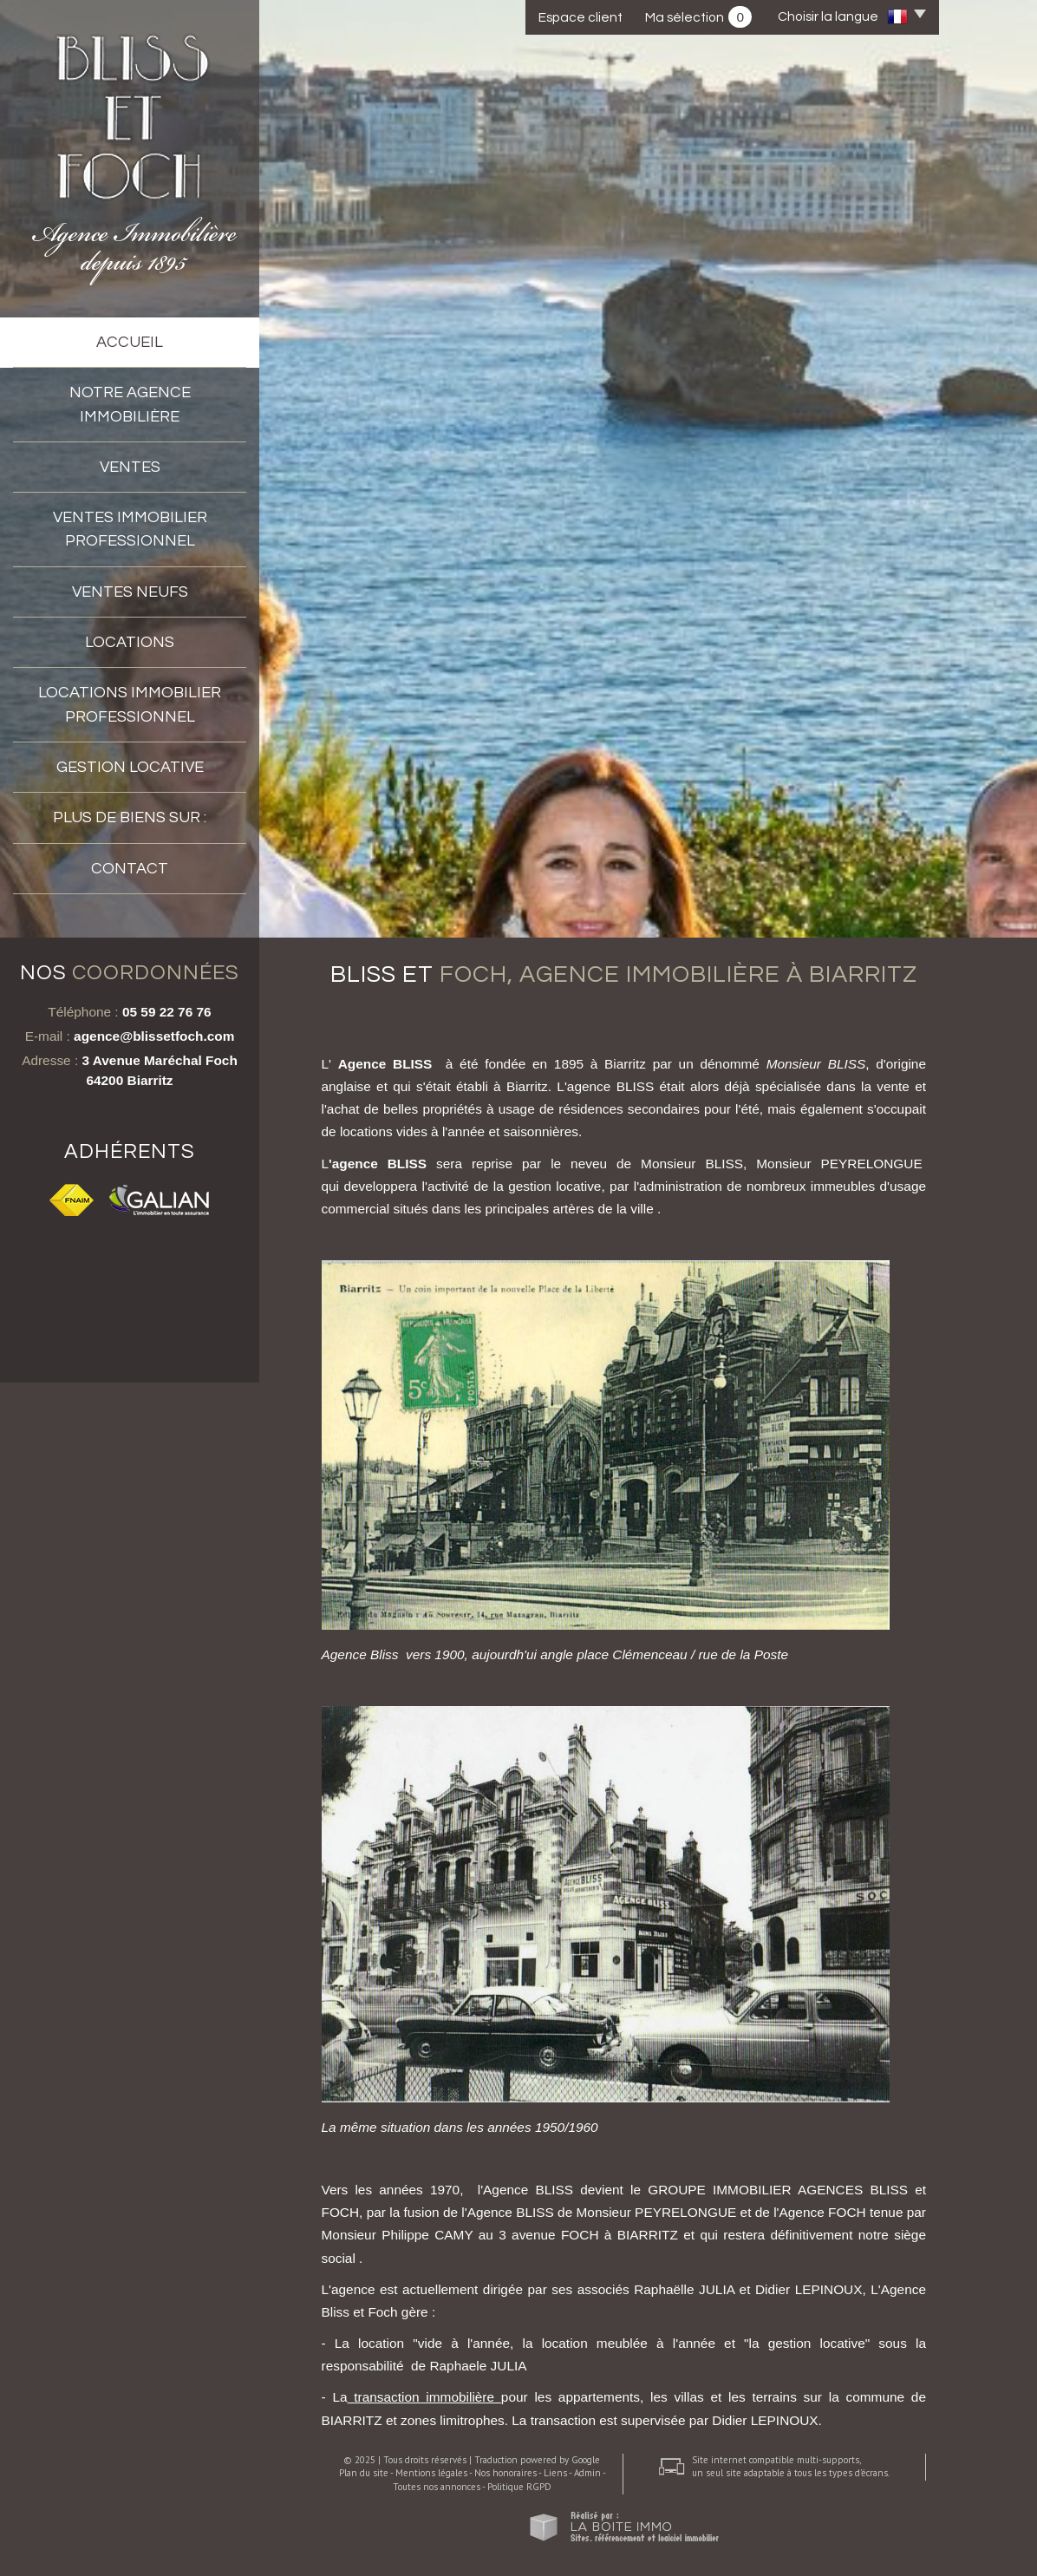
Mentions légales (431, 2473)
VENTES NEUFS (130, 592)
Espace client (580, 17)
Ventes (130, 467)
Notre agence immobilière (130, 404)
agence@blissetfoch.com (154, 1036)
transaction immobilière (424, 2397)
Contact (129, 868)
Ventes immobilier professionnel (130, 529)
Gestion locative (130, 767)
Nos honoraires (505, 2473)
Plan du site (363, 2473)
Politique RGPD (519, 2487)
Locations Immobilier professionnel (129, 704)
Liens (555, 2473)
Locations (129, 642)
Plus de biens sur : (129, 817)
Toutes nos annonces (436, 2487)
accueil (129, 342)
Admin (587, 2473)
